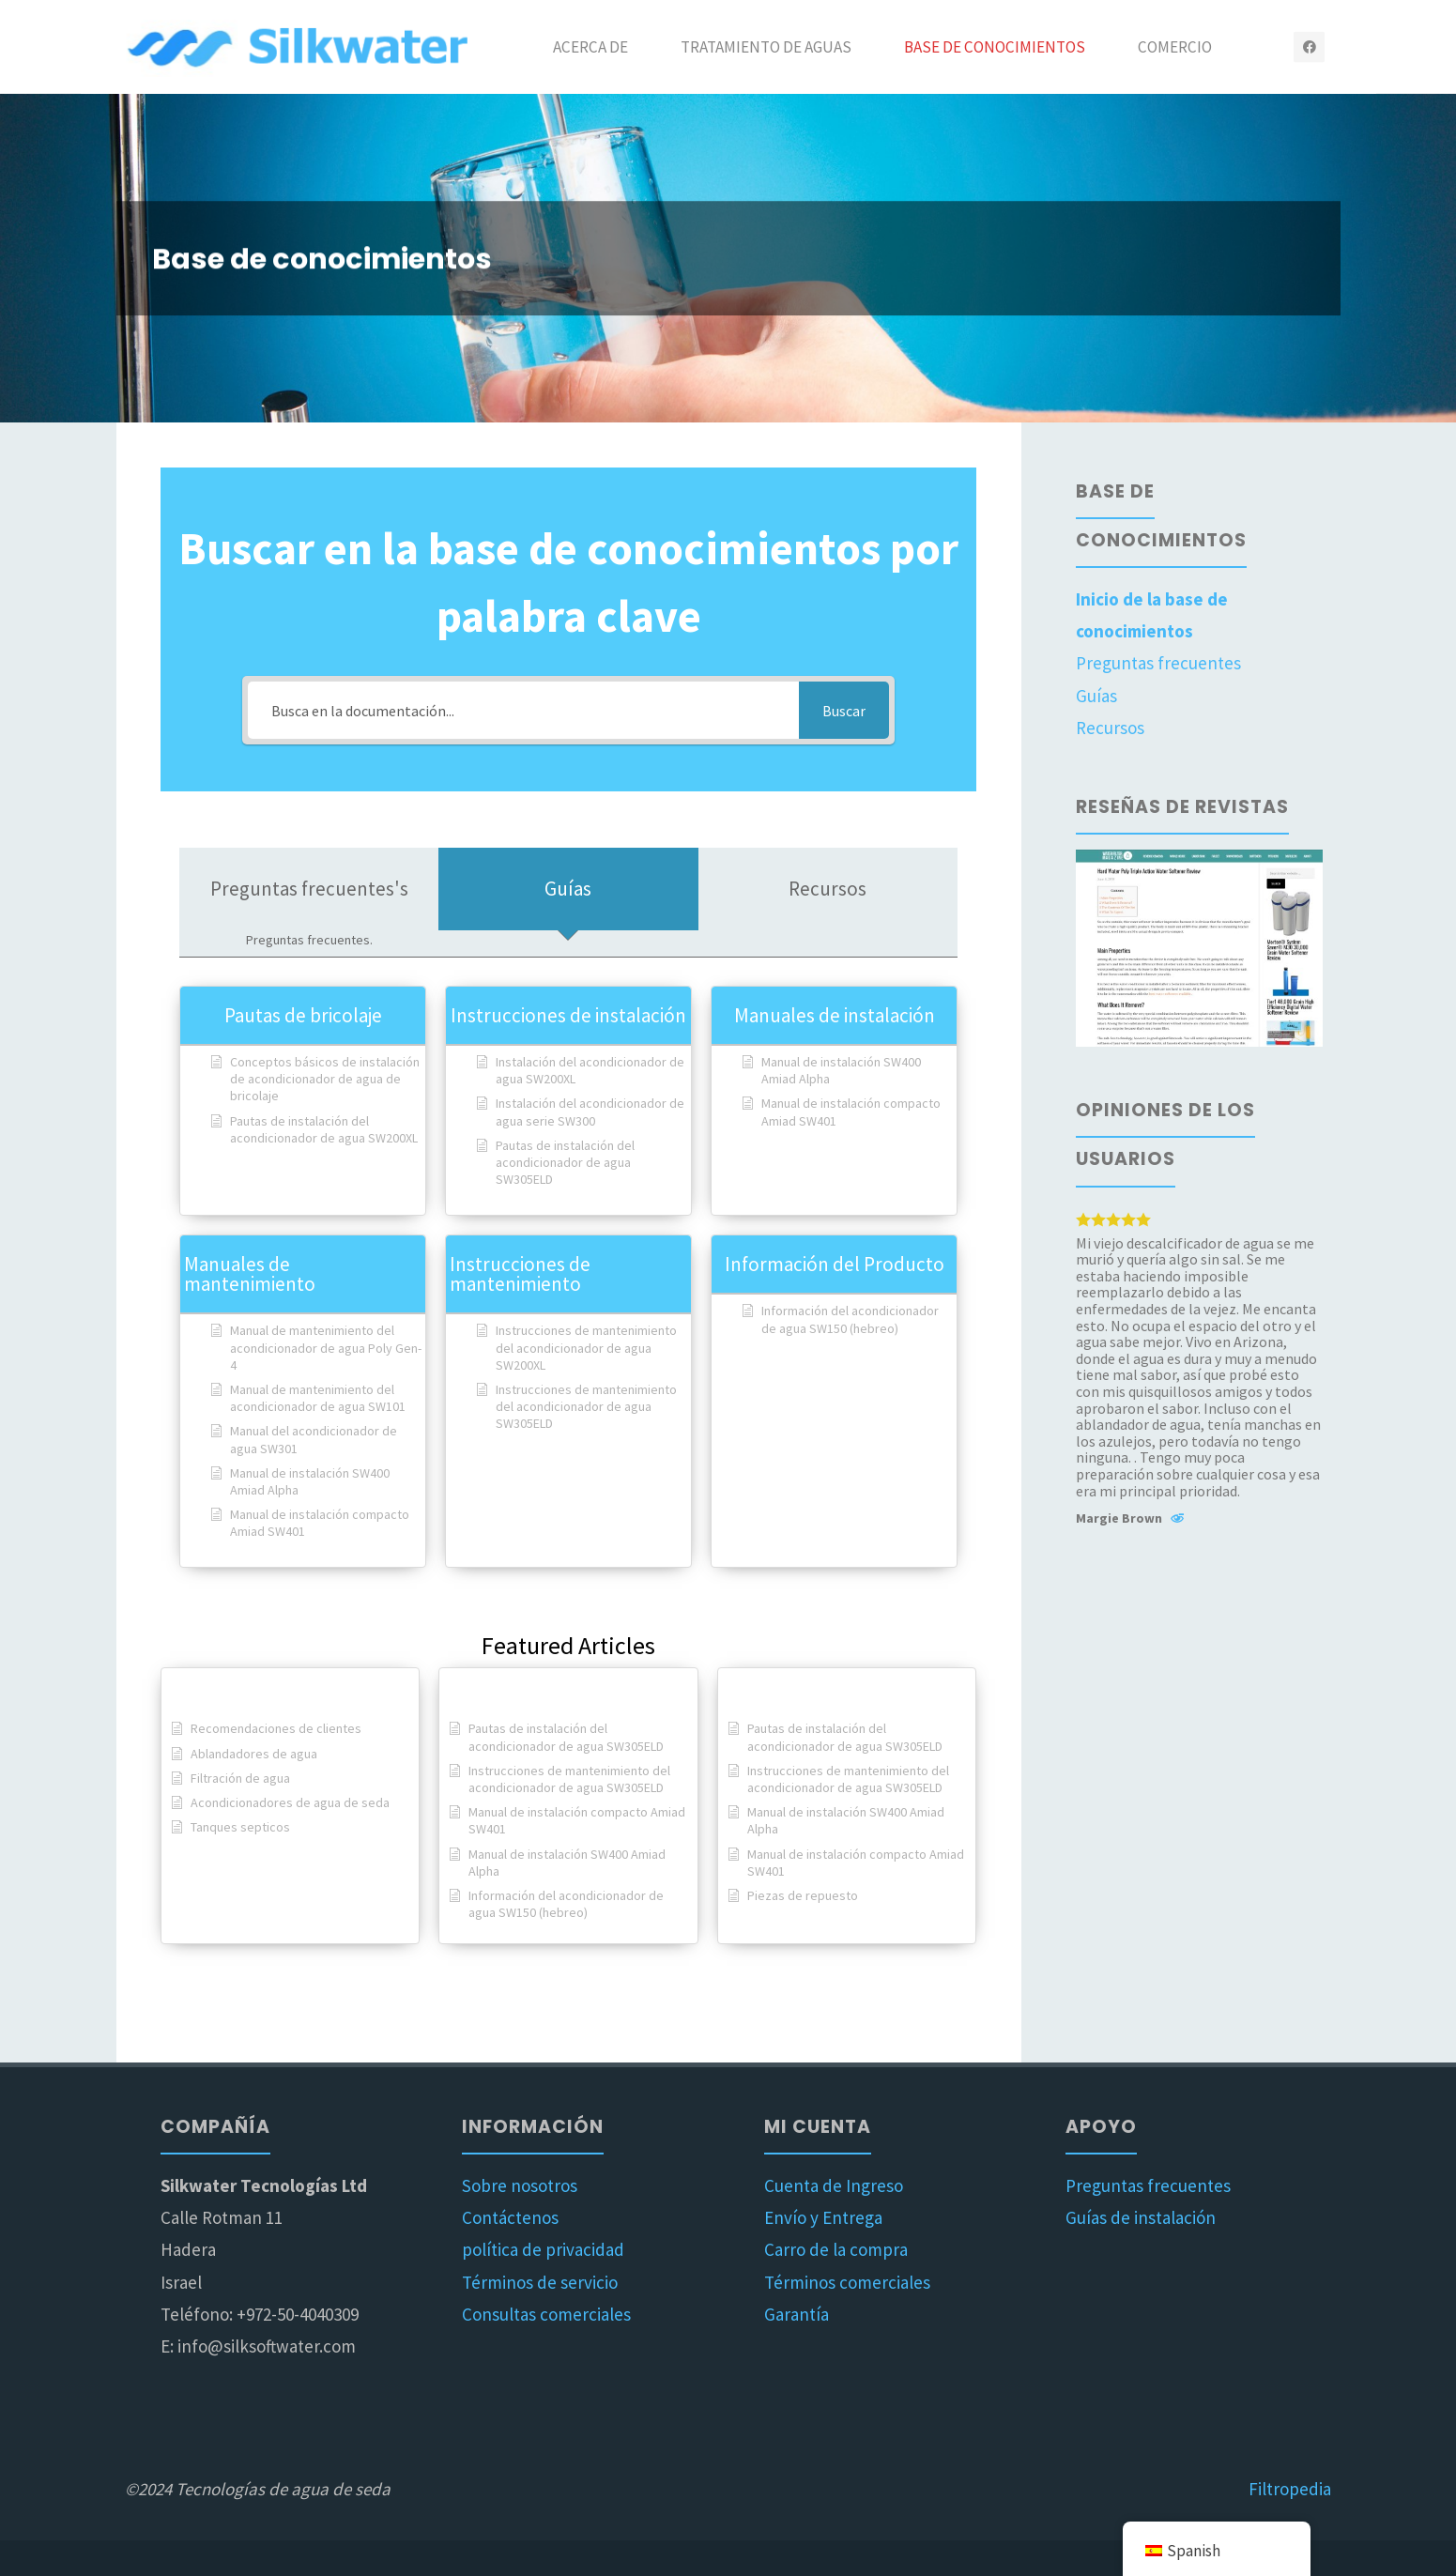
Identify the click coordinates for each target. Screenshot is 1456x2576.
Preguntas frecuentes (1158, 663)
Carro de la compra (836, 2249)
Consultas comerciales (546, 2314)
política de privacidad (543, 2249)
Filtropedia (1290, 2488)
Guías (1096, 695)
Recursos (1110, 727)
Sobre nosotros (519, 2185)
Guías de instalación (1140, 2217)
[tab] (308, 902)
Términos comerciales (847, 2282)
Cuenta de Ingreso (833, 2185)
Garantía (796, 2314)
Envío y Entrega (823, 2217)
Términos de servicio (540, 2282)
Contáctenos (510, 2217)
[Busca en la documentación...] (523, 710)
